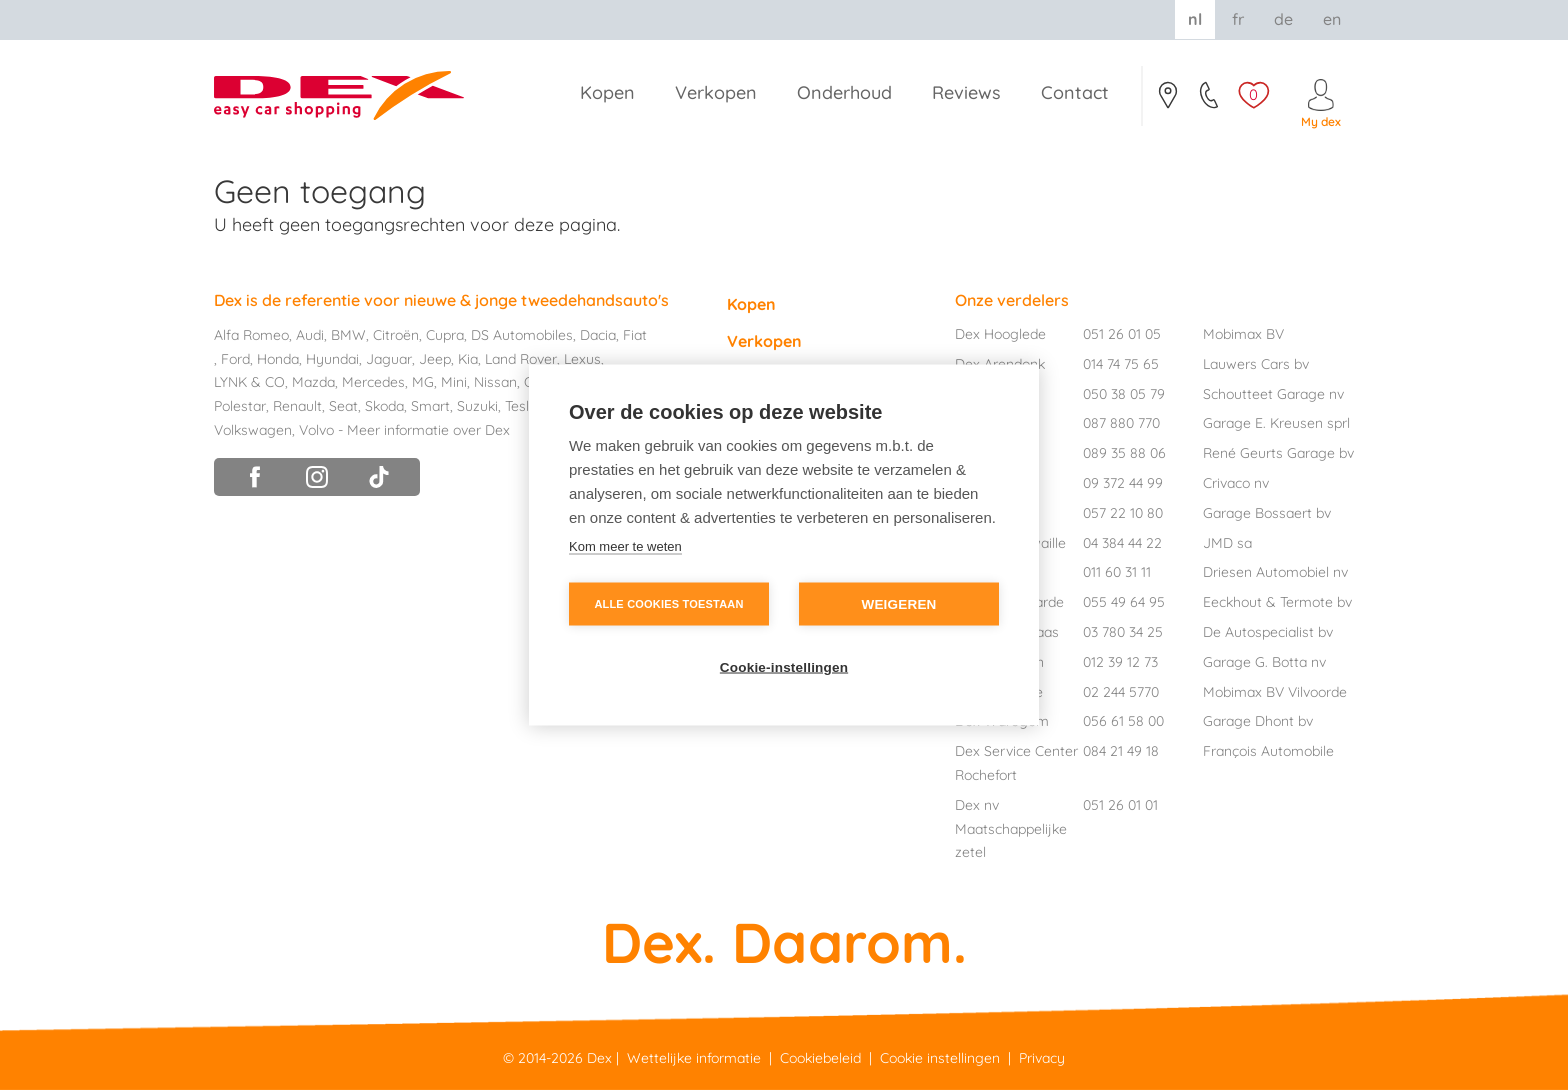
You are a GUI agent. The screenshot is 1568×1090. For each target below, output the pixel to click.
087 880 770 (1121, 423)
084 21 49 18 (1121, 751)
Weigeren (898, 604)
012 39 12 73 (1120, 662)
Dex (599, 1058)
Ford (235, 359)
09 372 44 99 (1123, 483)
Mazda (313, 382)
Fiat (635, 335)
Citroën (396, 335)
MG (423, 382)
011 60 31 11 (1117, 572)
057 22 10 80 (1123, 513)
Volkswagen (253, 430)
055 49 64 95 (1124, 602)
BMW (348, 335)
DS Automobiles (522, 335)
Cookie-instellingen (784, 667)
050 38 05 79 (1124, 394)
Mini (454, 382)
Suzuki (477, 406)
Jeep (435, 359)
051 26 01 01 (1120, 805)
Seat (343, 406)
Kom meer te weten (625, 546)
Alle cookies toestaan (668, 604)
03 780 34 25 (1123, 632)
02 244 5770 (1121, 692)
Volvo (316, 430)
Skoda (384, 406)
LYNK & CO (249, 382)
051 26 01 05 (1122, 334)
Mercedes (373, 382)
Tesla (521, 406)
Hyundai (332, 359)
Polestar (240, 406)
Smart (430, 406)
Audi (310, 335)
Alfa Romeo (251, 335)
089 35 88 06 (1124, 453)
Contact (1167, 101)
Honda (278, 359)
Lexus (582, 359)
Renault (297, 406)
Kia (468, 359)
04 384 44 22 (1122, 543)
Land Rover (521, 359)
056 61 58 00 (1123, 721)
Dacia (598, 335)
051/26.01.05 (1210, 101)
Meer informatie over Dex (428, 430)
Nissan (495, 382)
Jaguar (389, 359)
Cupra (445, 335)
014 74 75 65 (1121, 364)
